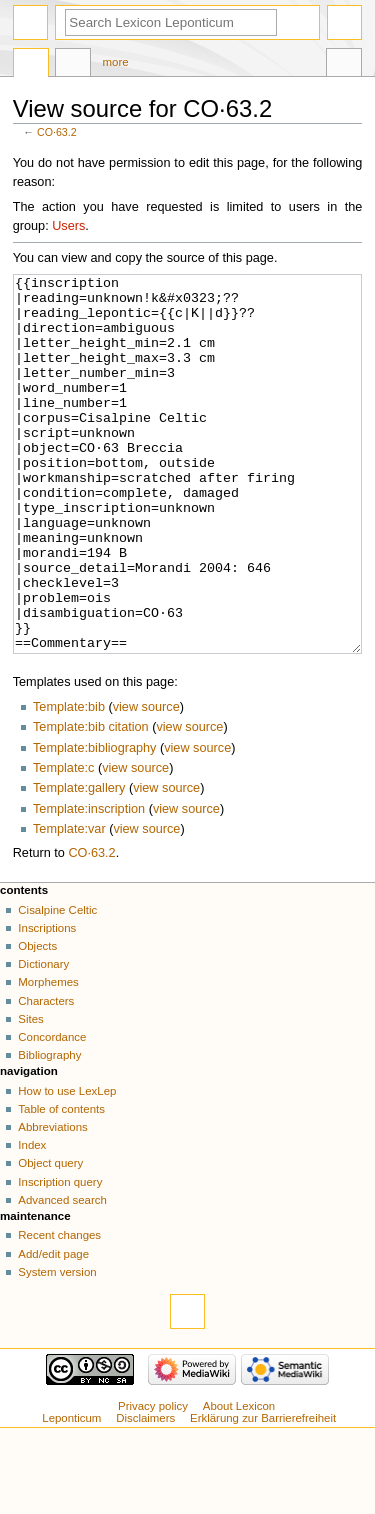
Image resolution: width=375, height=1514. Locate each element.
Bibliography (49, 1130)
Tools (344, 65)
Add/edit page (53, 1329)
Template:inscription (89, 884)
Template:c (63, 843)
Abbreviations (52, 1202)
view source (146, 782)
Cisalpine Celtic (57, 985)
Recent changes (59, 1310)
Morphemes (48, 1057)
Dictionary (43, 1039)
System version (57, 1347)
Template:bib (69, 782)
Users (68, 226)
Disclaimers (145, 1493)
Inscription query (60, 1257)
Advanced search (62, 1275)
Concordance (52, 1112)
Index (32, 1220)
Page (31, 65)
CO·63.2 (57, 132)
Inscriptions (47, 1003)
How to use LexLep (67, 1166)
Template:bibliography (94, 823)
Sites (30, 1094)
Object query (50, 1238)
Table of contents (61, 1184)
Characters (46, 1076)
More (116, 62)
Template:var (69, 904)
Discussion (73, 65)
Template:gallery (79, 863)
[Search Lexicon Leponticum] (171, 22)
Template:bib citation (91, 802)
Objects (37, 1021)
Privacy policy (153, 1481)
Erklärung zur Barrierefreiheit (263, 1493)
